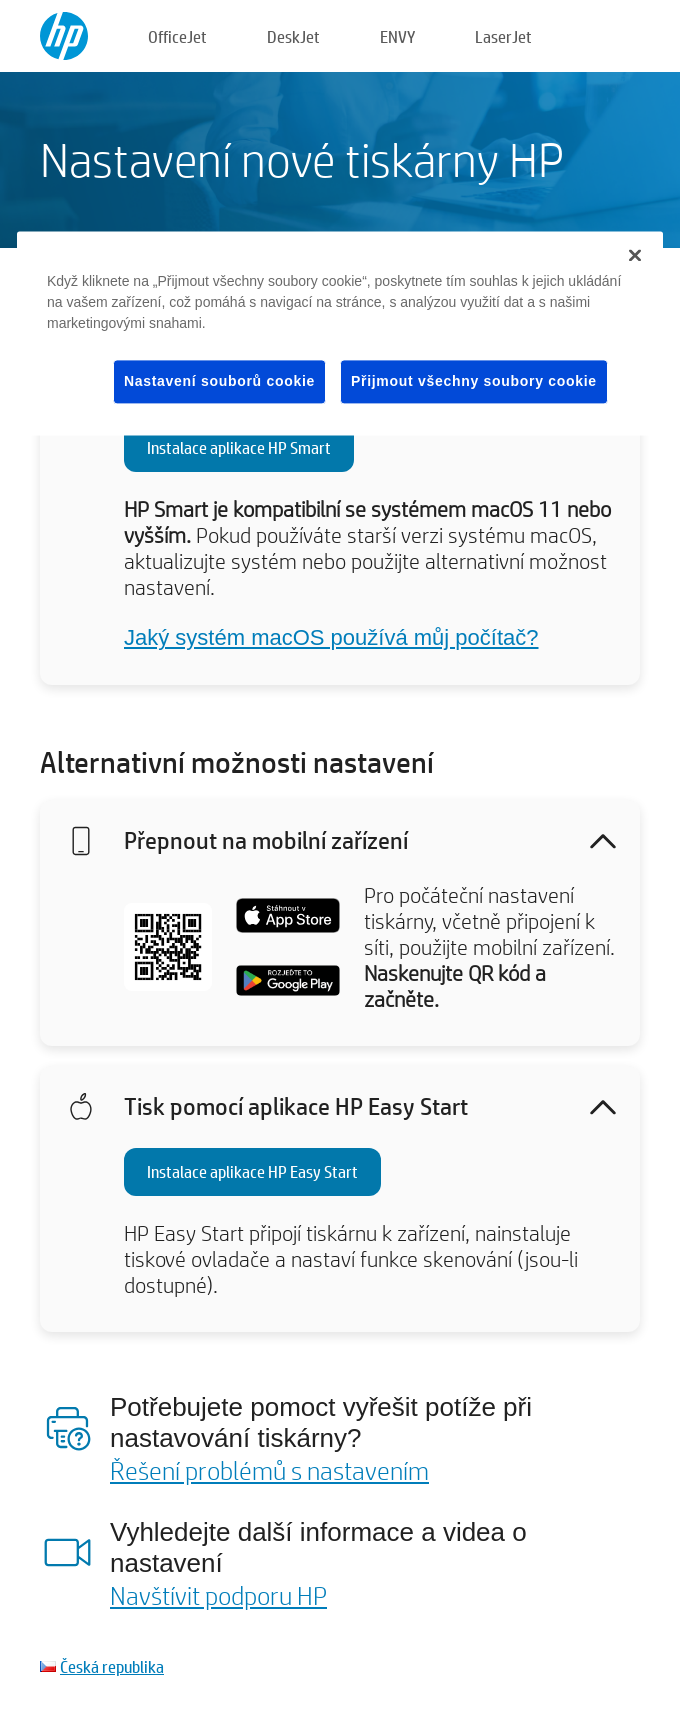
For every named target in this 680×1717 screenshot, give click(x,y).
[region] (340, 333)
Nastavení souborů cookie (219, 381)
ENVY (397, 36)
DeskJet (293, 36)
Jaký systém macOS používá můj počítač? (331, 637)
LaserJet (503, 36)
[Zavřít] (635, 255)
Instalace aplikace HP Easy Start (252, 1171)
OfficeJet (177, 36)
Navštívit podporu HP (218, 1595)
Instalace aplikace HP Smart (239, 447)
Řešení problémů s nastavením (269, 1470)
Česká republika (112, 1666)
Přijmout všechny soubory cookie (474, 381)
